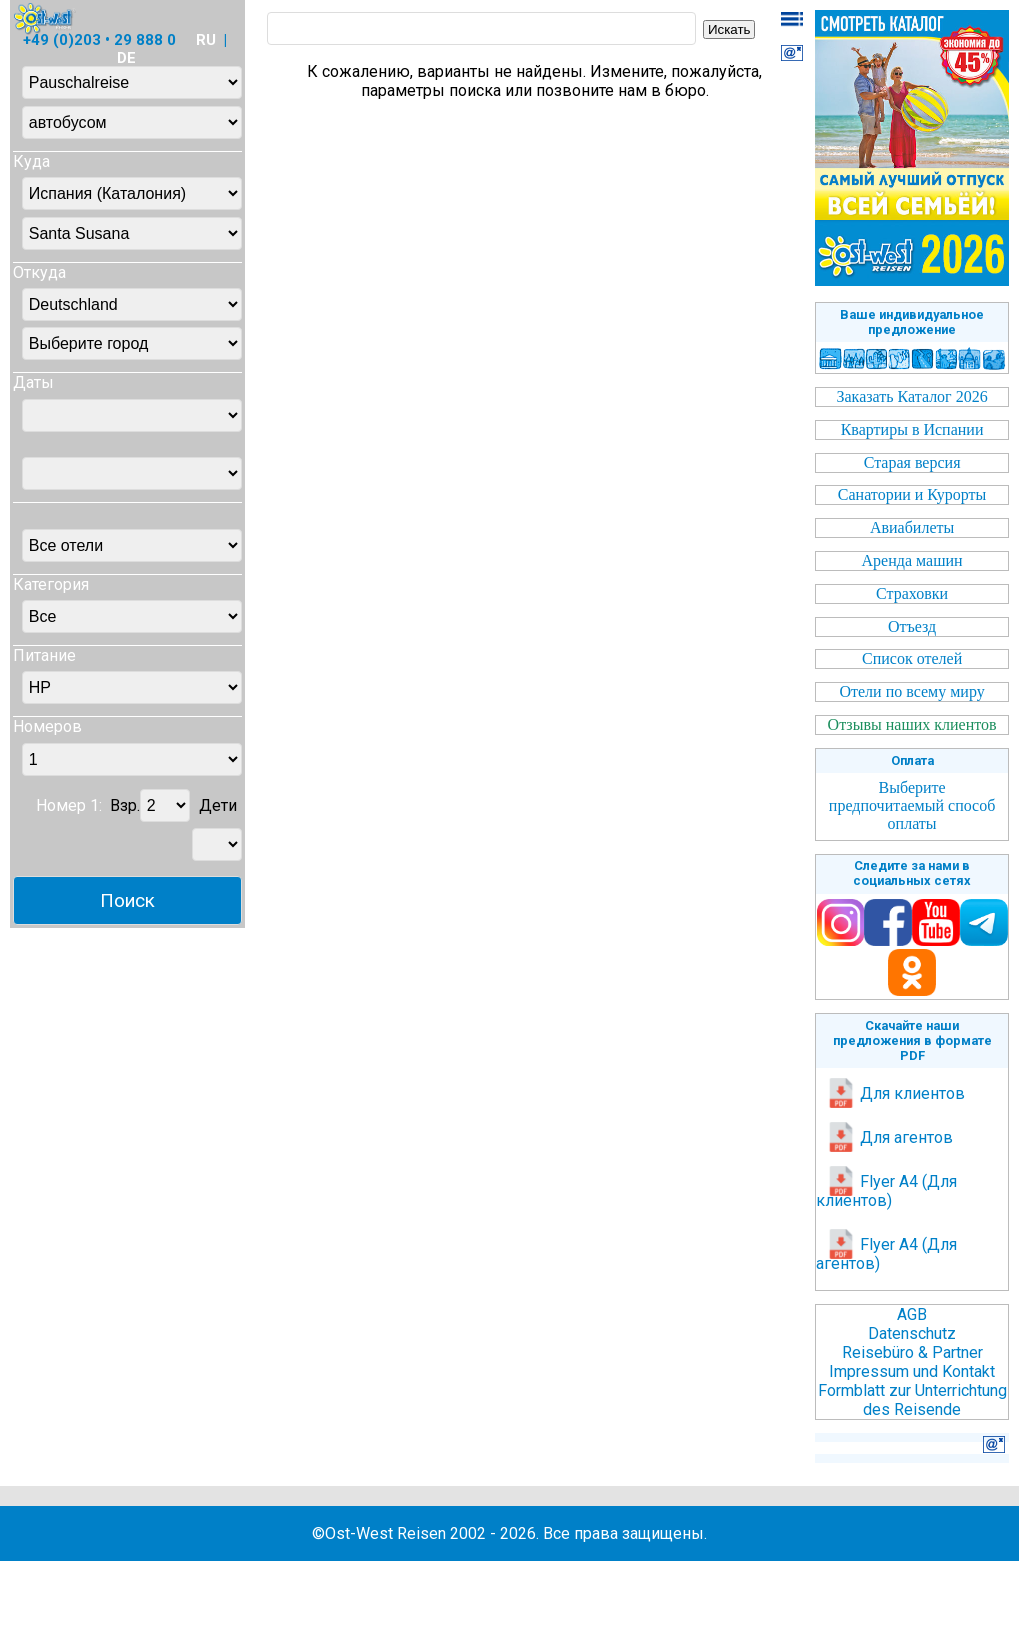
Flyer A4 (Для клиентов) (886, 1191)
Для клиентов (895, 1093)
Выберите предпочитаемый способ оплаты (912, 805)
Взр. (125, 805)
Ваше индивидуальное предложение (912, 322)
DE (126, 58)
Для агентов (889, 1137)
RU (206, 40)
